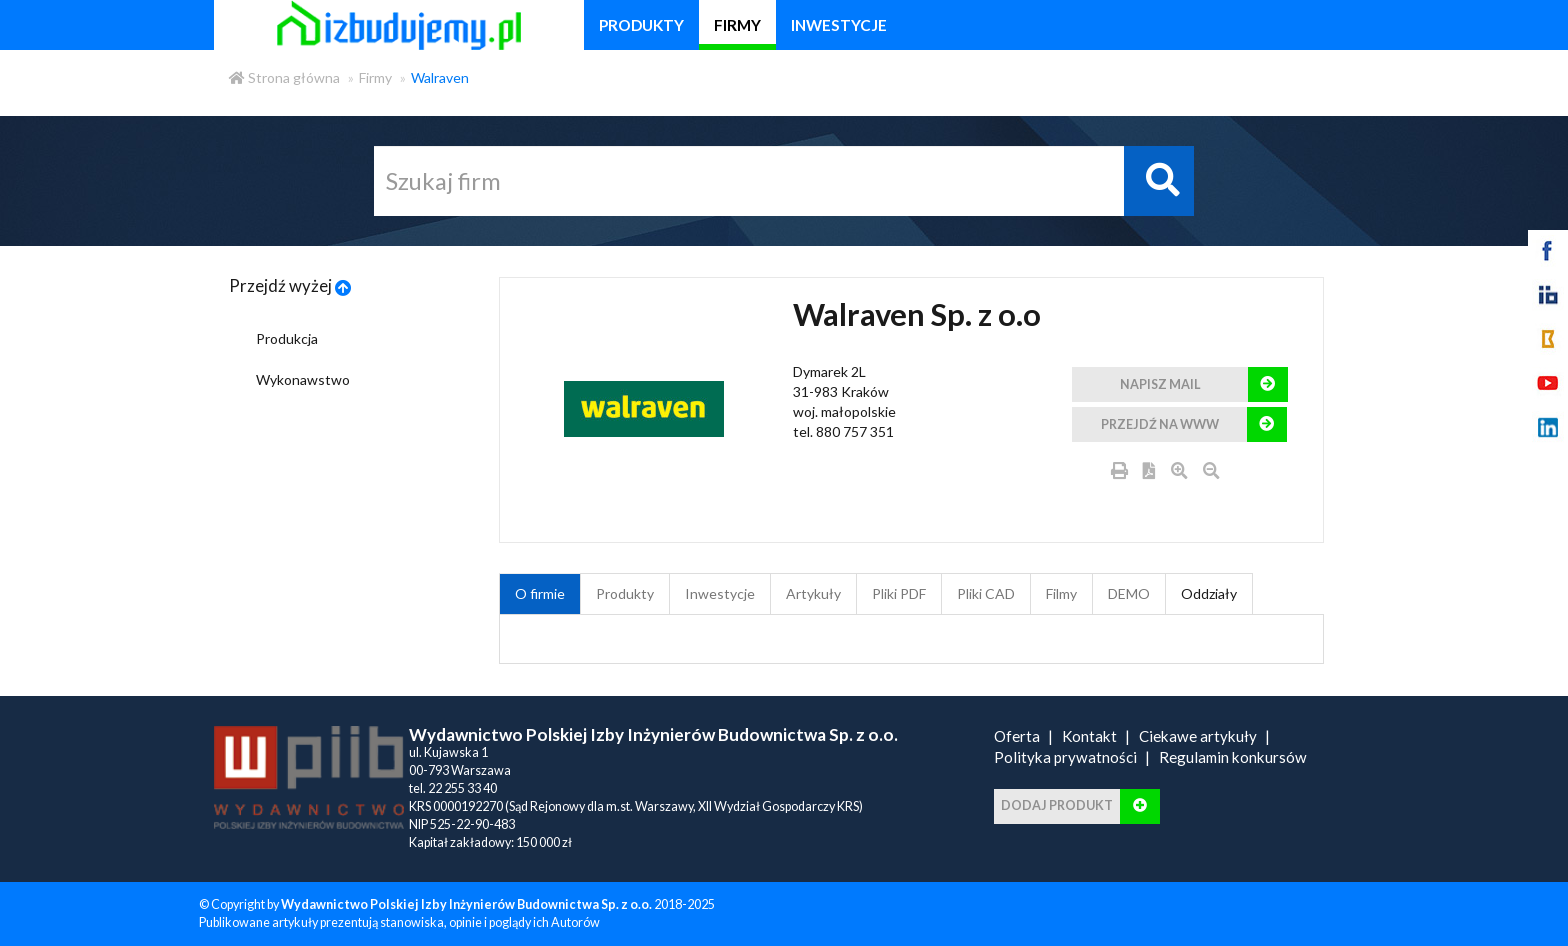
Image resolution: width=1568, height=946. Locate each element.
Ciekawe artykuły (1198, 736)
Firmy (375, 77)
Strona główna (284, 77)
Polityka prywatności (1065, 757)
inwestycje (839, 25)
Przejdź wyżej (290, 285)
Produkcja (287, 338)
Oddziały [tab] (1209, 593)
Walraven (440, 77)
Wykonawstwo (303, 379)
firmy (737, 25)
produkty (641, 25)
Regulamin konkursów (1233, 757)
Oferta (1017, 736)
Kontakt (1089, 736)
